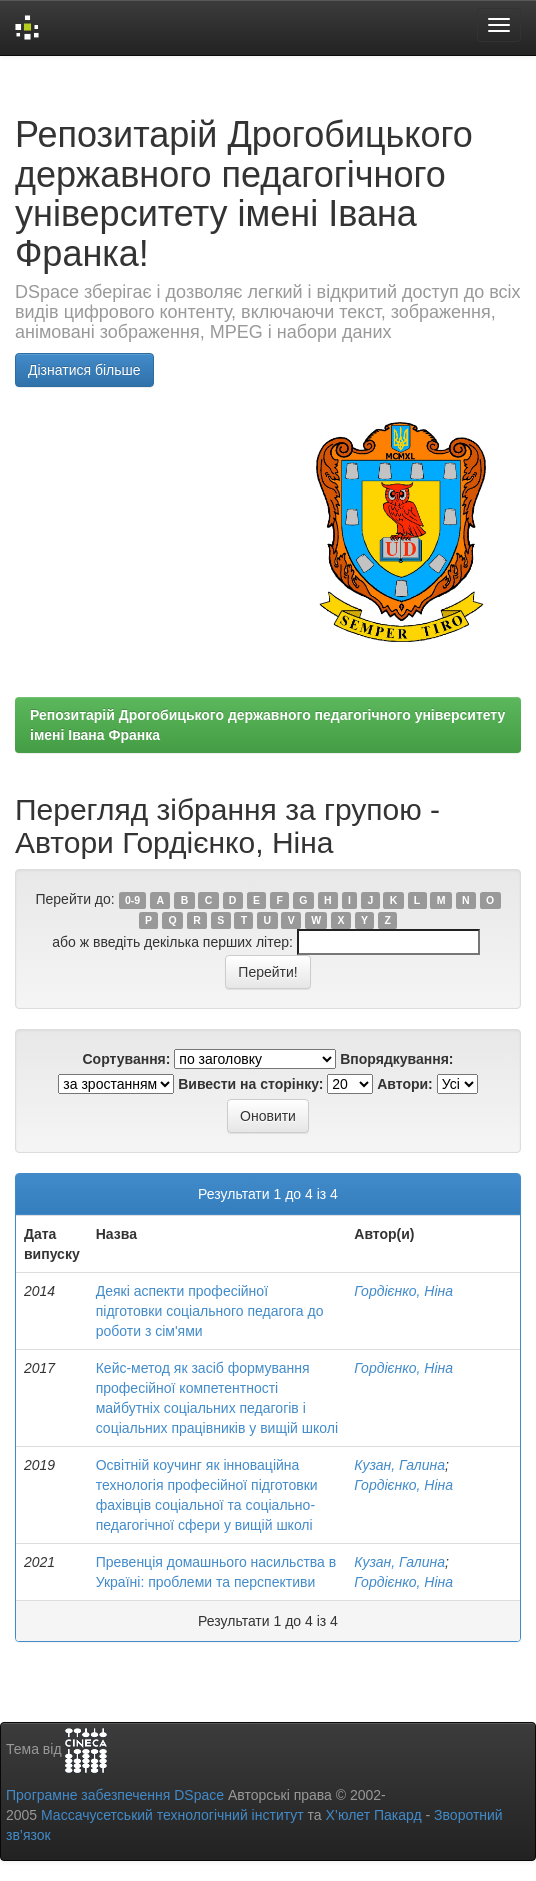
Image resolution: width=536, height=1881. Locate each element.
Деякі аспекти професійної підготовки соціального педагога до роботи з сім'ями (210, 1311)
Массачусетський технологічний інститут (172, 1815)
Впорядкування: (396, 1059)
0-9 (132, 900)
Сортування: (126, 1059)
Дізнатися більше (84, 370)
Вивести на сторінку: (250, 1084)
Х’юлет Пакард (374, 1815)
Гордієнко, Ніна (403, 1291)
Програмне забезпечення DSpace (115, 1795)
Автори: (405, 1084)
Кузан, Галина (399, 1465)
